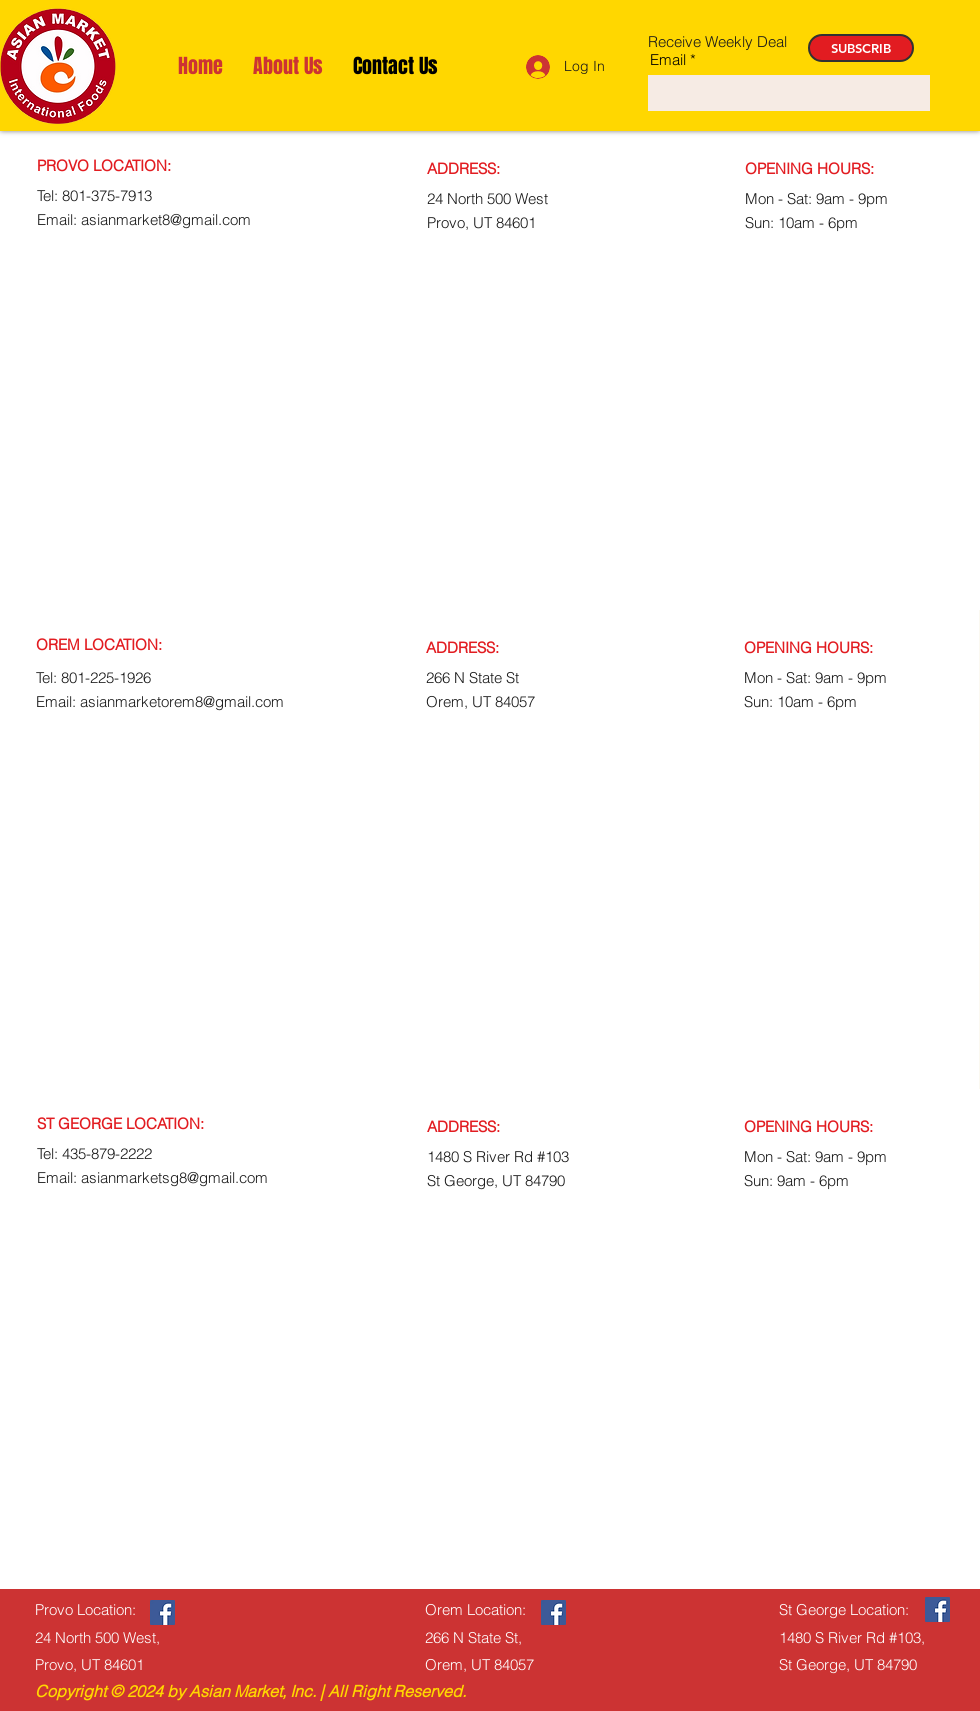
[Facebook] (162, 1612)
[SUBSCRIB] (861, 48)
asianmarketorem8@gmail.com (182, 701)
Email (668, 59)
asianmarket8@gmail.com (166, 219)
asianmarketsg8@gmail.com (174, 1177)
